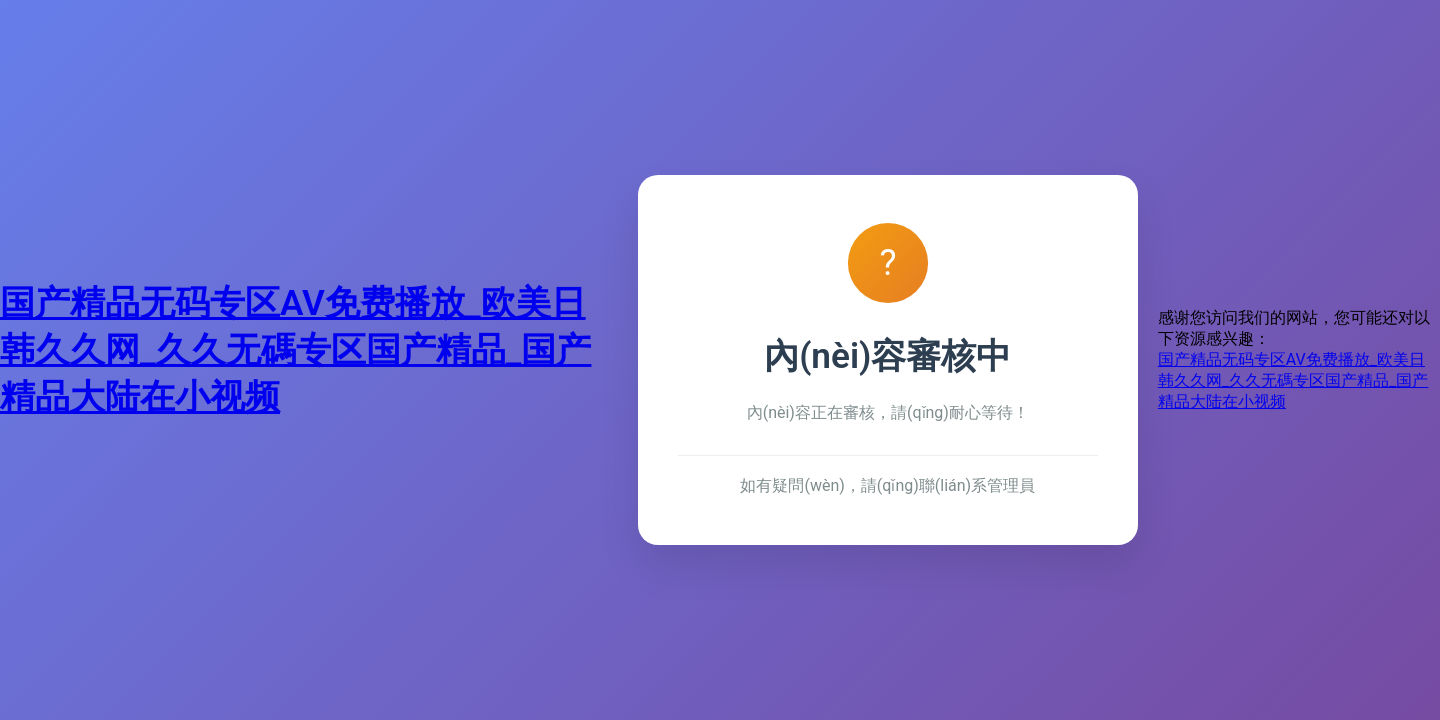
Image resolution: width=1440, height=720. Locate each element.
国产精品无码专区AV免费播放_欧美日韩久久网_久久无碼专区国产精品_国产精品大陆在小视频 (295, 350)
